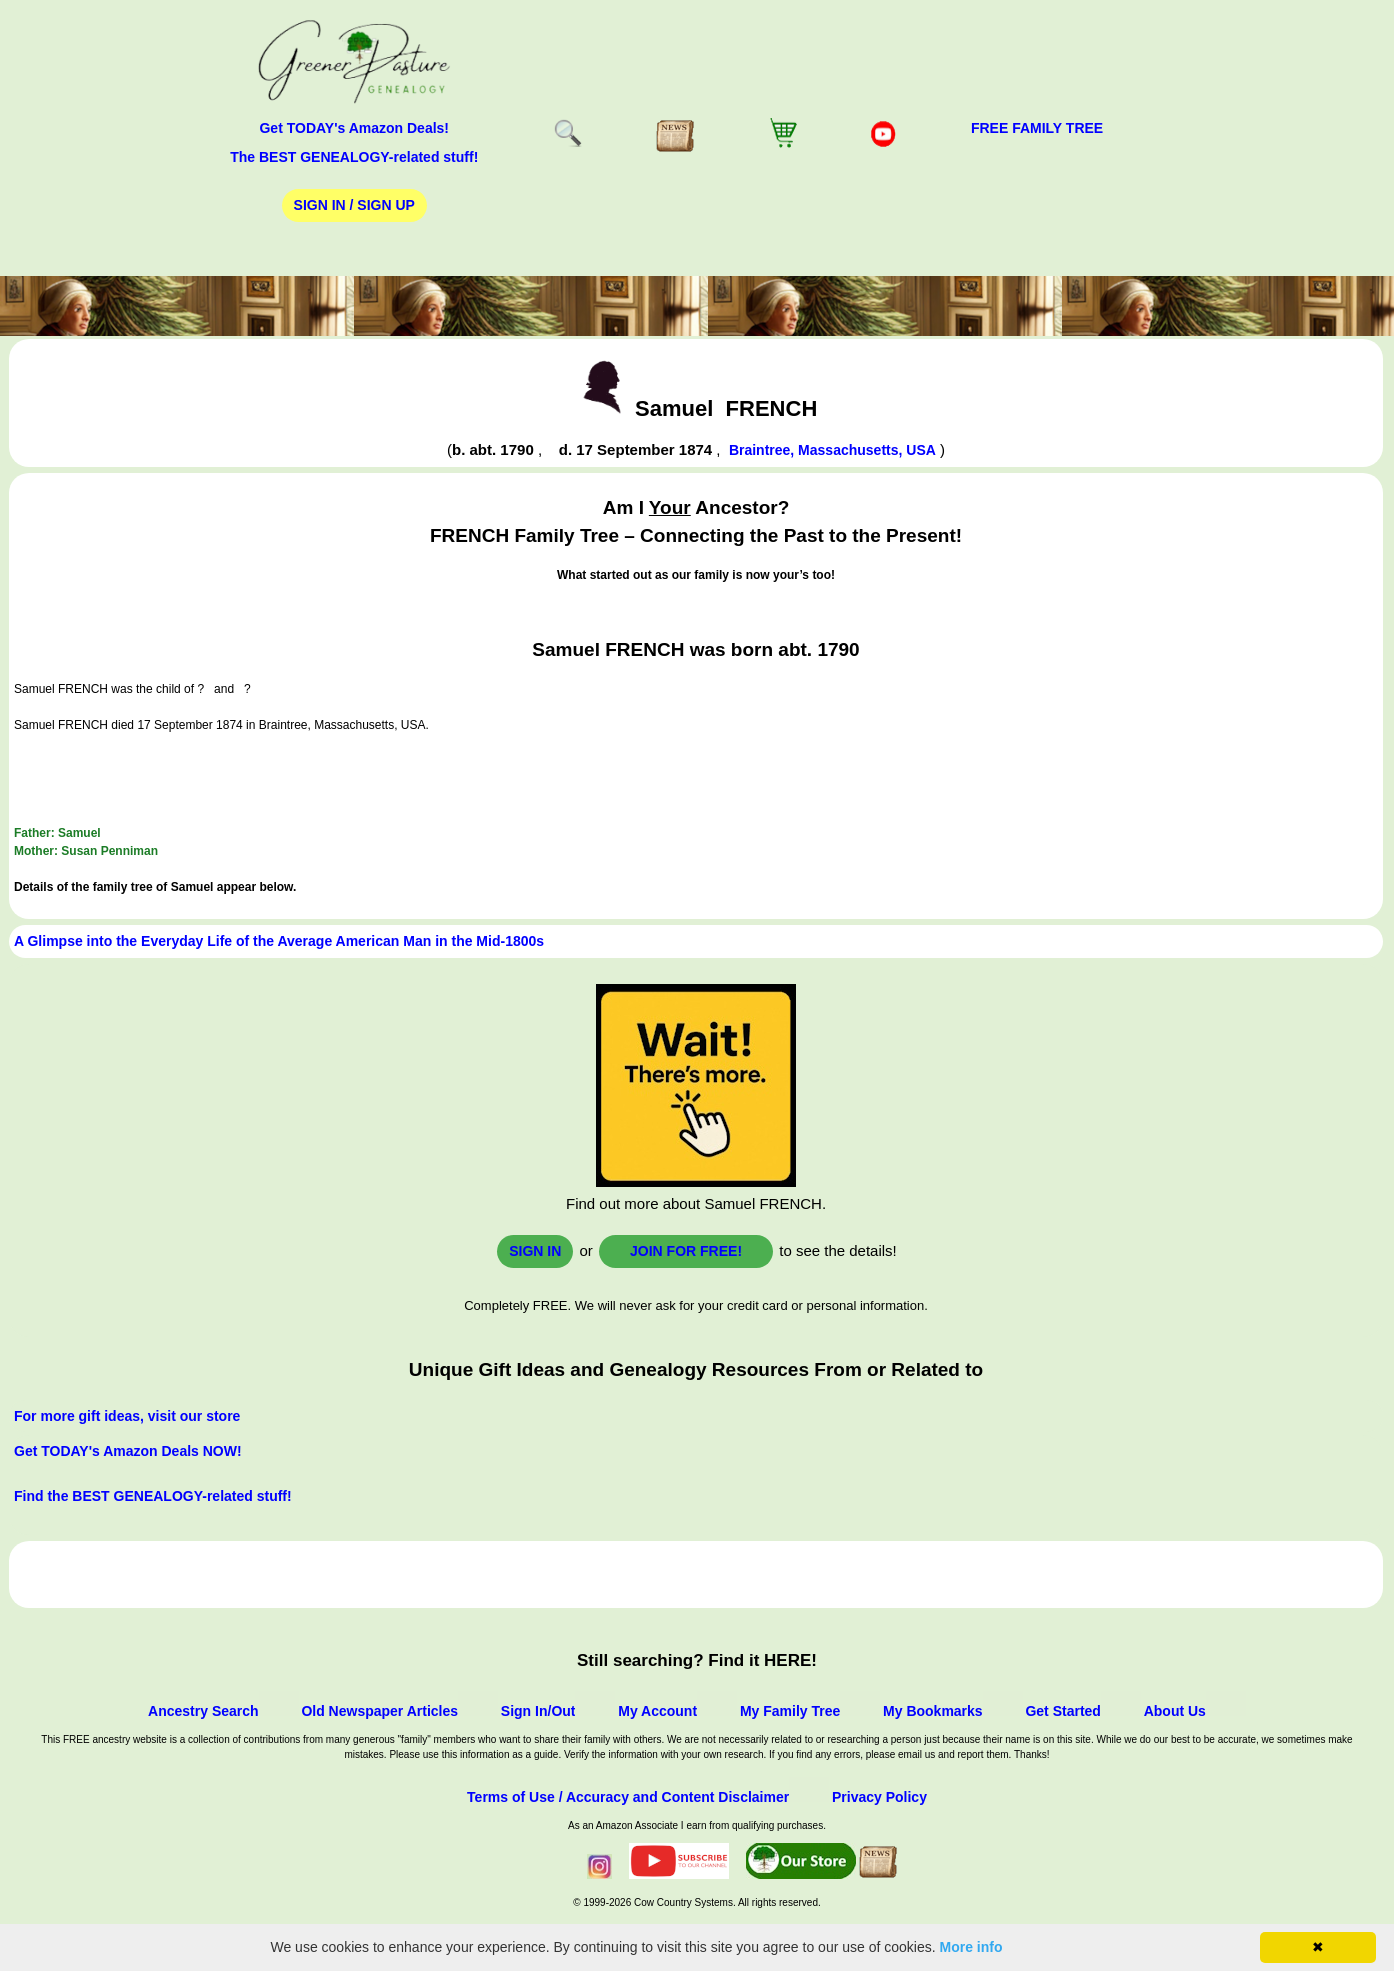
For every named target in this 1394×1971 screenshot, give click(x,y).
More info (971, 1947)
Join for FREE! (686, 1251)
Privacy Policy (879, 1797)
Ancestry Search (203, 1711)
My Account (657, 1711)
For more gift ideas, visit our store (127, 1416)
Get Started (1062, 1711)
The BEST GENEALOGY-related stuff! (354, 157)
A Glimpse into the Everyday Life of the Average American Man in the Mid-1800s (279, 941)
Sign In (535, 1251)
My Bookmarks (933, 1711)
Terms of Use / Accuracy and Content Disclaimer (628, 1797)
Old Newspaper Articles (379, 1711)
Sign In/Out (538, 1711)
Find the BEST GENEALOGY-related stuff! (153, 1496)
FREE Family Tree (1037, 128)
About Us (1175, 1711)
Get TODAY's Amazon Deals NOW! (128, 1451)
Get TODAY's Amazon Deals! (354, 128)
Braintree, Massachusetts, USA (832, 450)
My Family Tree (790, 1711)
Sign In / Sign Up (354, 205)
